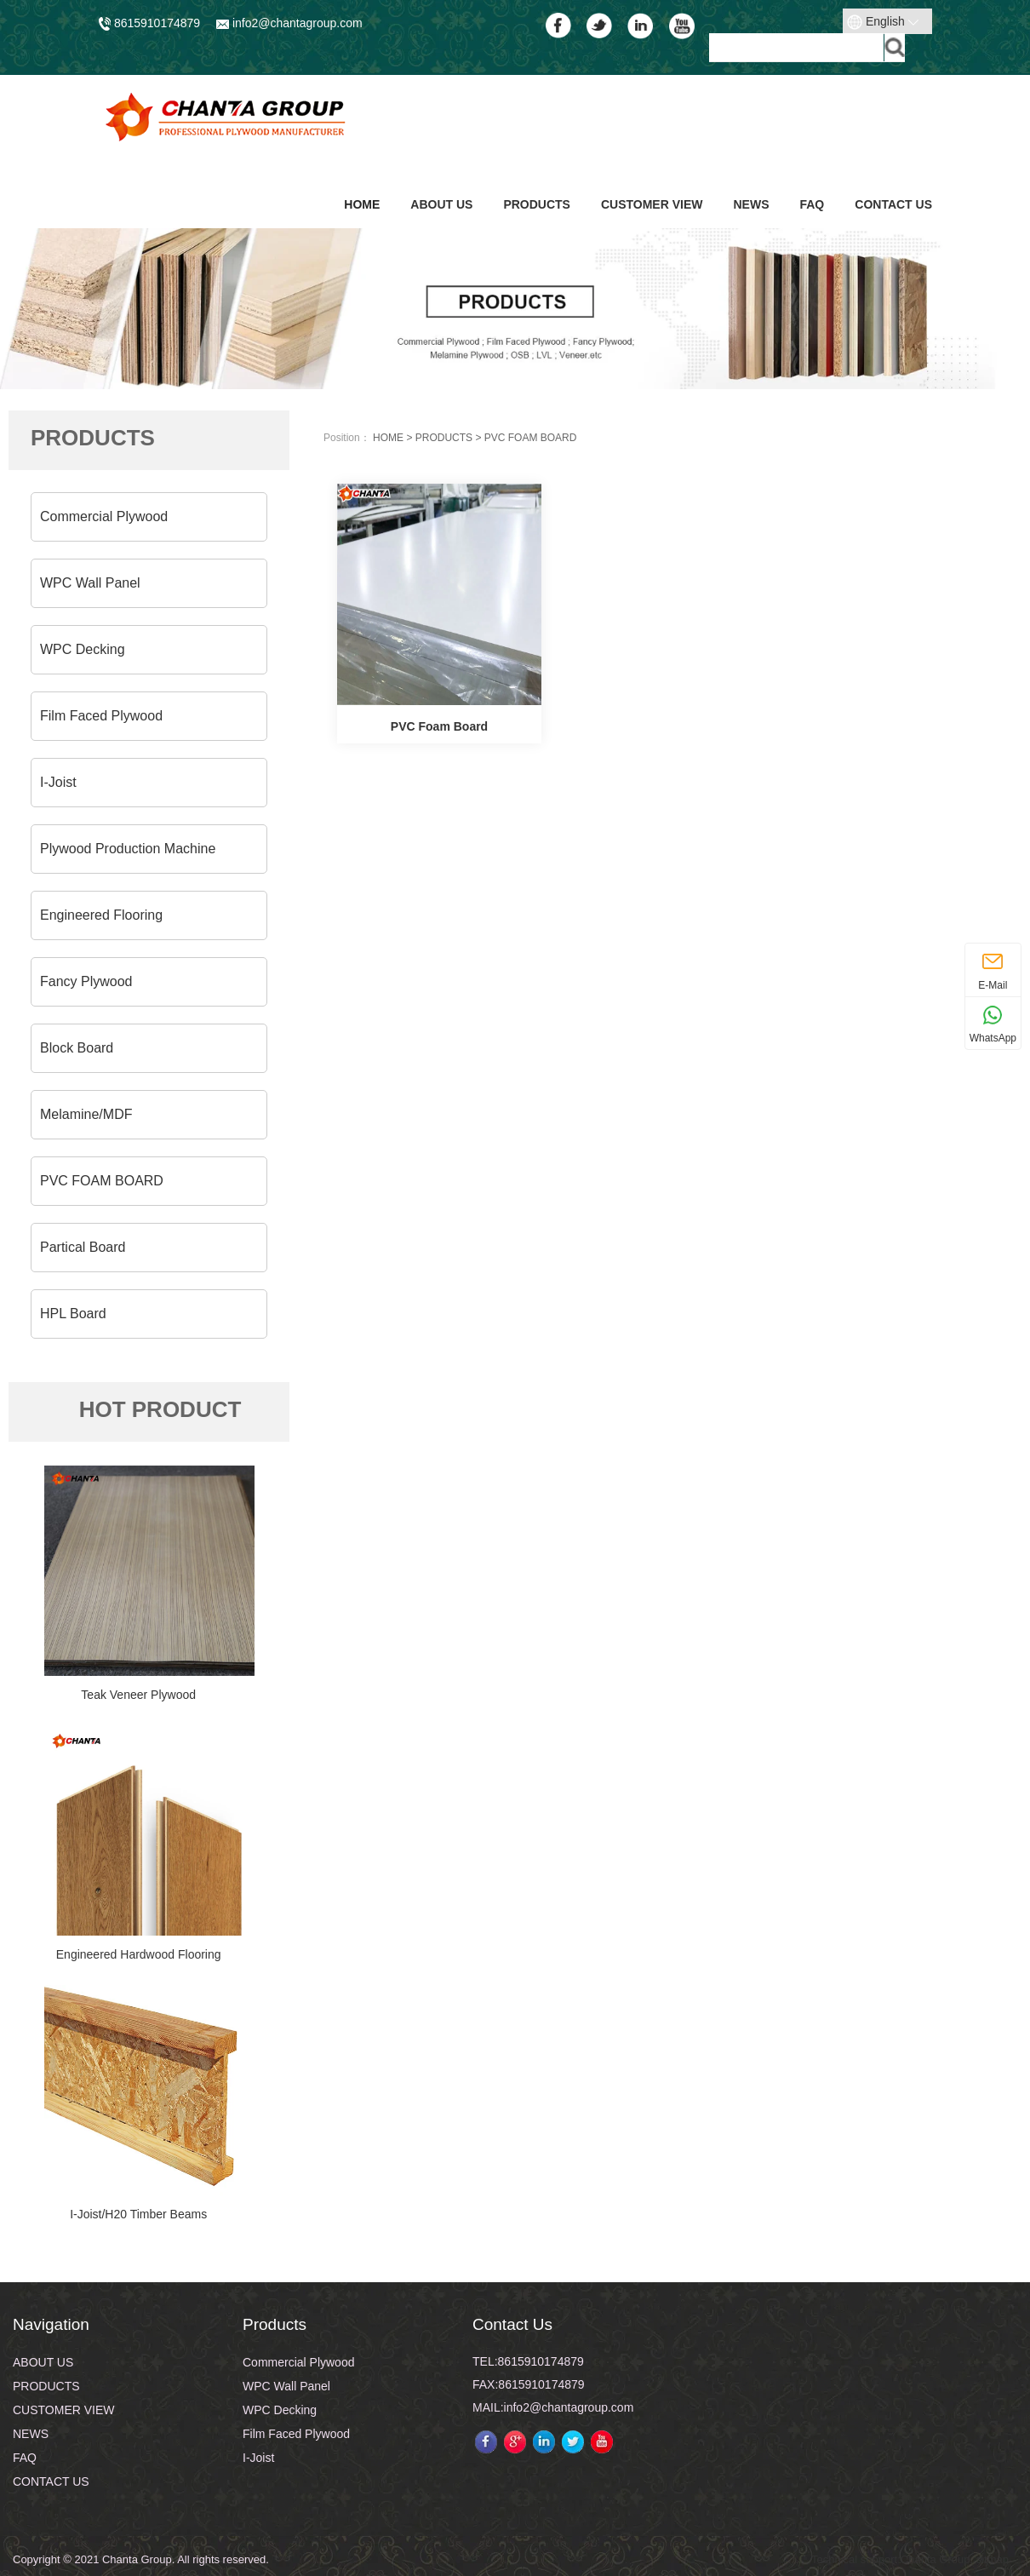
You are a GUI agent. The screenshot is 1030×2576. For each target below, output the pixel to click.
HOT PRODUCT (160, 1409)
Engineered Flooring (101, 915)
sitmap (992, 2559)
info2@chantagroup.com (289, 23)
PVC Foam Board (439, 726)
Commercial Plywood (104, 516)
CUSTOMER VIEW (652, 204)
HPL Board (73, 1313)
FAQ (811, 204)
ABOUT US (441, 204)
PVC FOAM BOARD (101, 1180)
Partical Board (83, 1247)
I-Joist (58, 782)
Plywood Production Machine (127, 848)
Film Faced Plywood (101, 716)
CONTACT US (893, 204)
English (882, 22)
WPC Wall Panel (90, 583)
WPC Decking (82, 649)
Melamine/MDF (86, 1114)
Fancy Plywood (86, 981)
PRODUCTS (536, 204)
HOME (388, 438)
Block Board (76, 1048)
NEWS (751, 204)
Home (362, 204)
